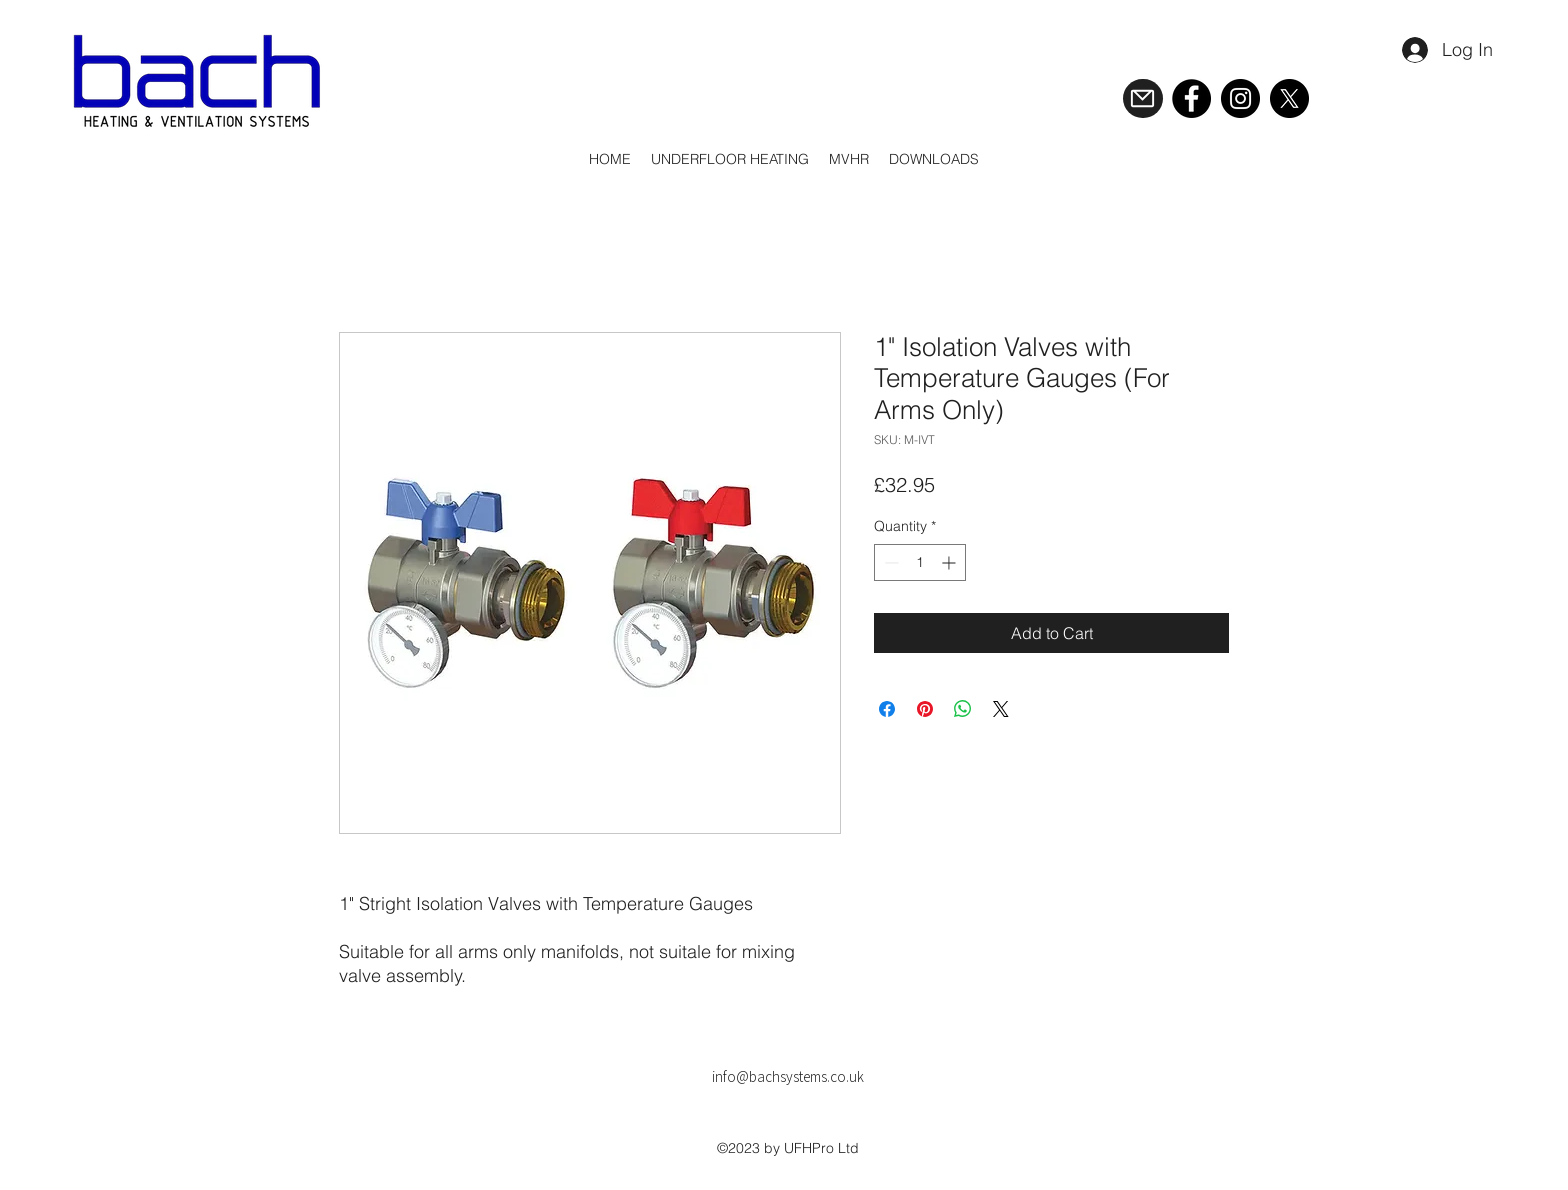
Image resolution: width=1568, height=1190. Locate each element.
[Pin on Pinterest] (925, 709)
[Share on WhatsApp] (963, 709)
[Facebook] (1191, 98)
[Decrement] (889, 562)
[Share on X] (1001, 709)
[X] (1289, 98)
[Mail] (1143, 98)
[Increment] (950, 562)
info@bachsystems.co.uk (788, 1076)
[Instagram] (1240, 98)
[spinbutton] (920, 562)
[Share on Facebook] (887, 709)
